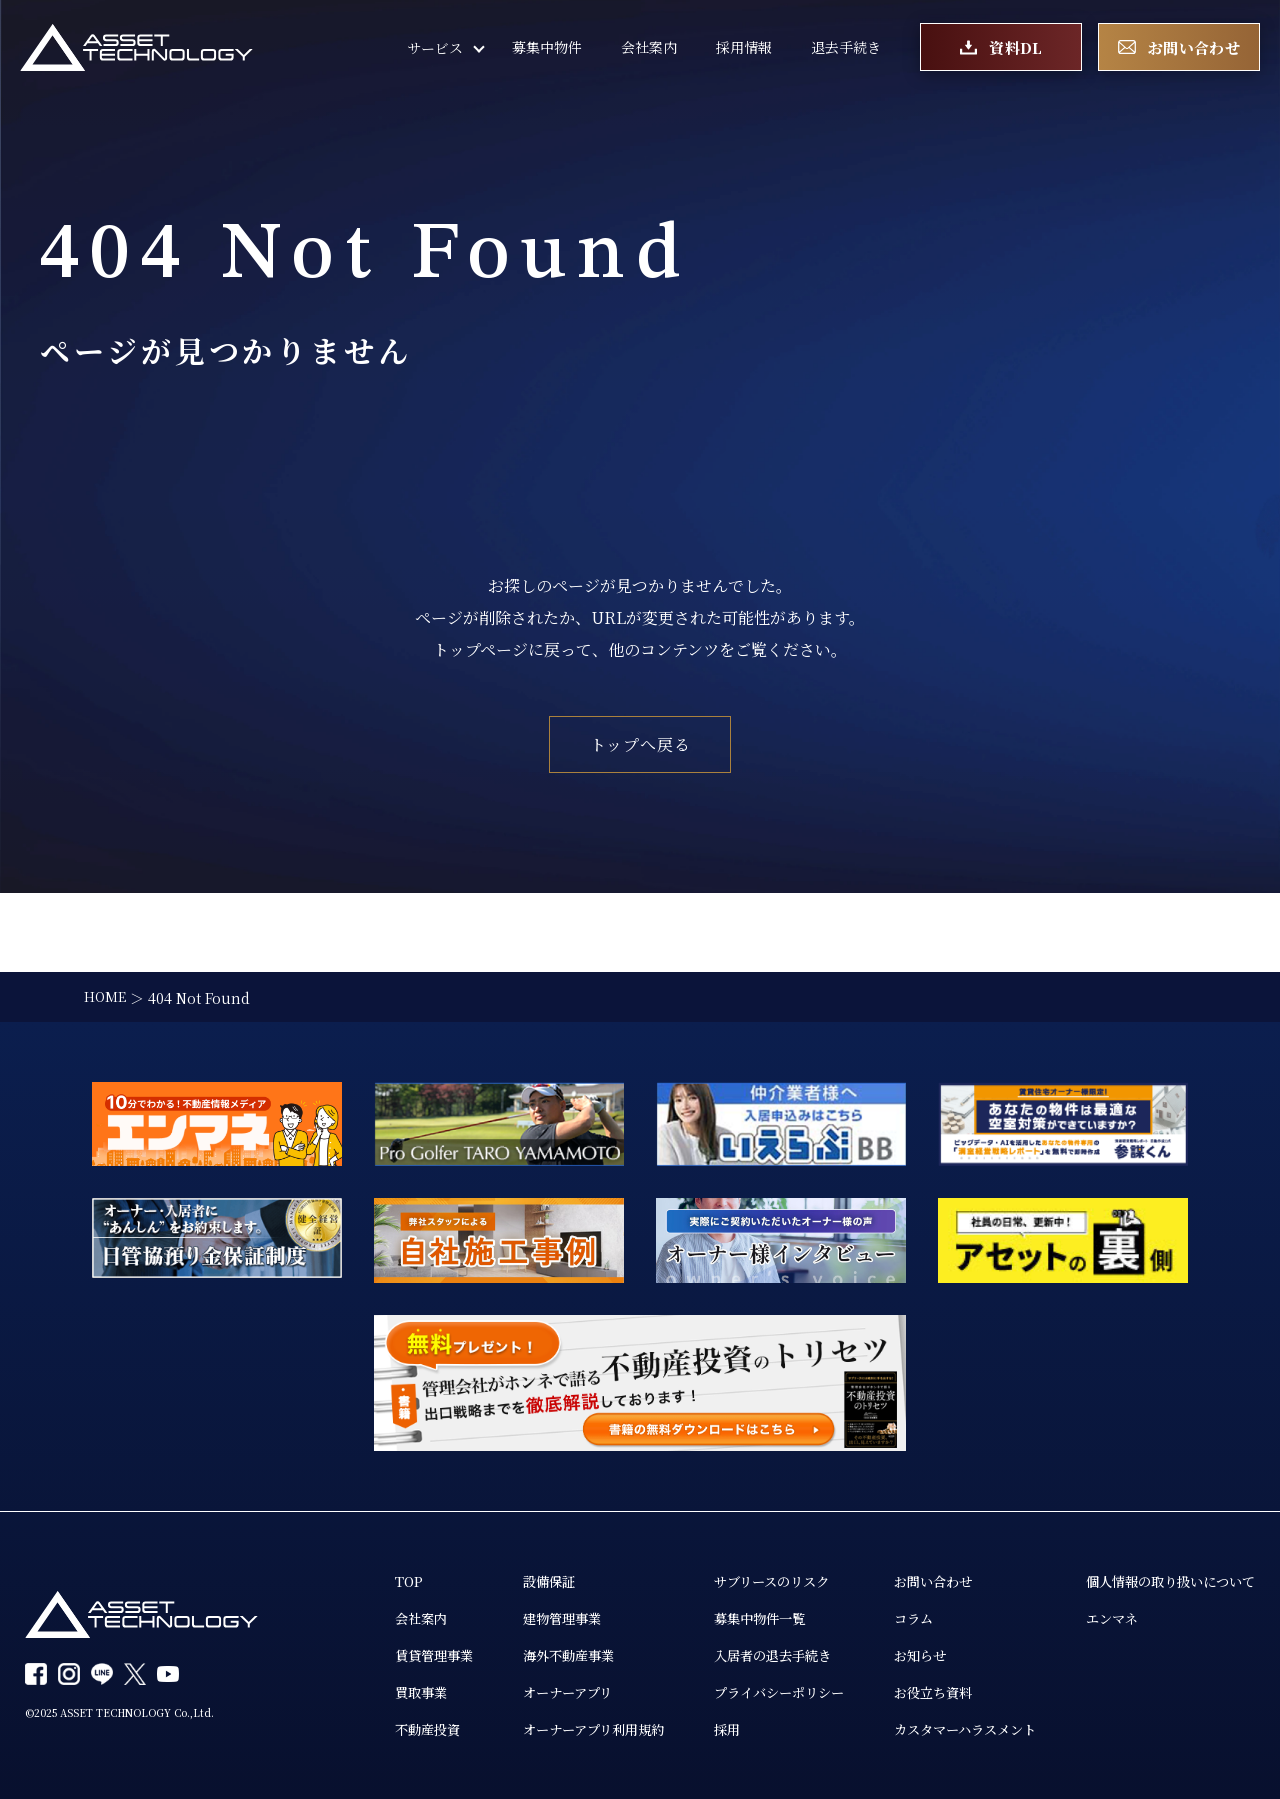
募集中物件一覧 (776, 1541)
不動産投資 (426, 1655)
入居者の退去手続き (790, 1579)
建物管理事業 (567, 1541)
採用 (741, 1655)
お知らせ (945, 1579)
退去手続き (846, 50)
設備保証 (553, 1503)
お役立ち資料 (959, 1617)
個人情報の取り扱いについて (482, 1691)
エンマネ (419, 1729)
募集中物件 (547, 50)
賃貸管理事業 (433, 1579)
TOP (405, 1503)
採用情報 (744, 50)
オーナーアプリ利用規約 (601, 1655)
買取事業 (419, 1617)
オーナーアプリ (573, 1617)
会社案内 (649, 50)
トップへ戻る (640, 744)
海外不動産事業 (574, 1579)
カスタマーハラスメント (993, 1655)
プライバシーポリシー (797, 1617)
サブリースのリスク (789, 1503)
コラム (938, 1541)
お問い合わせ (959, 1503)
